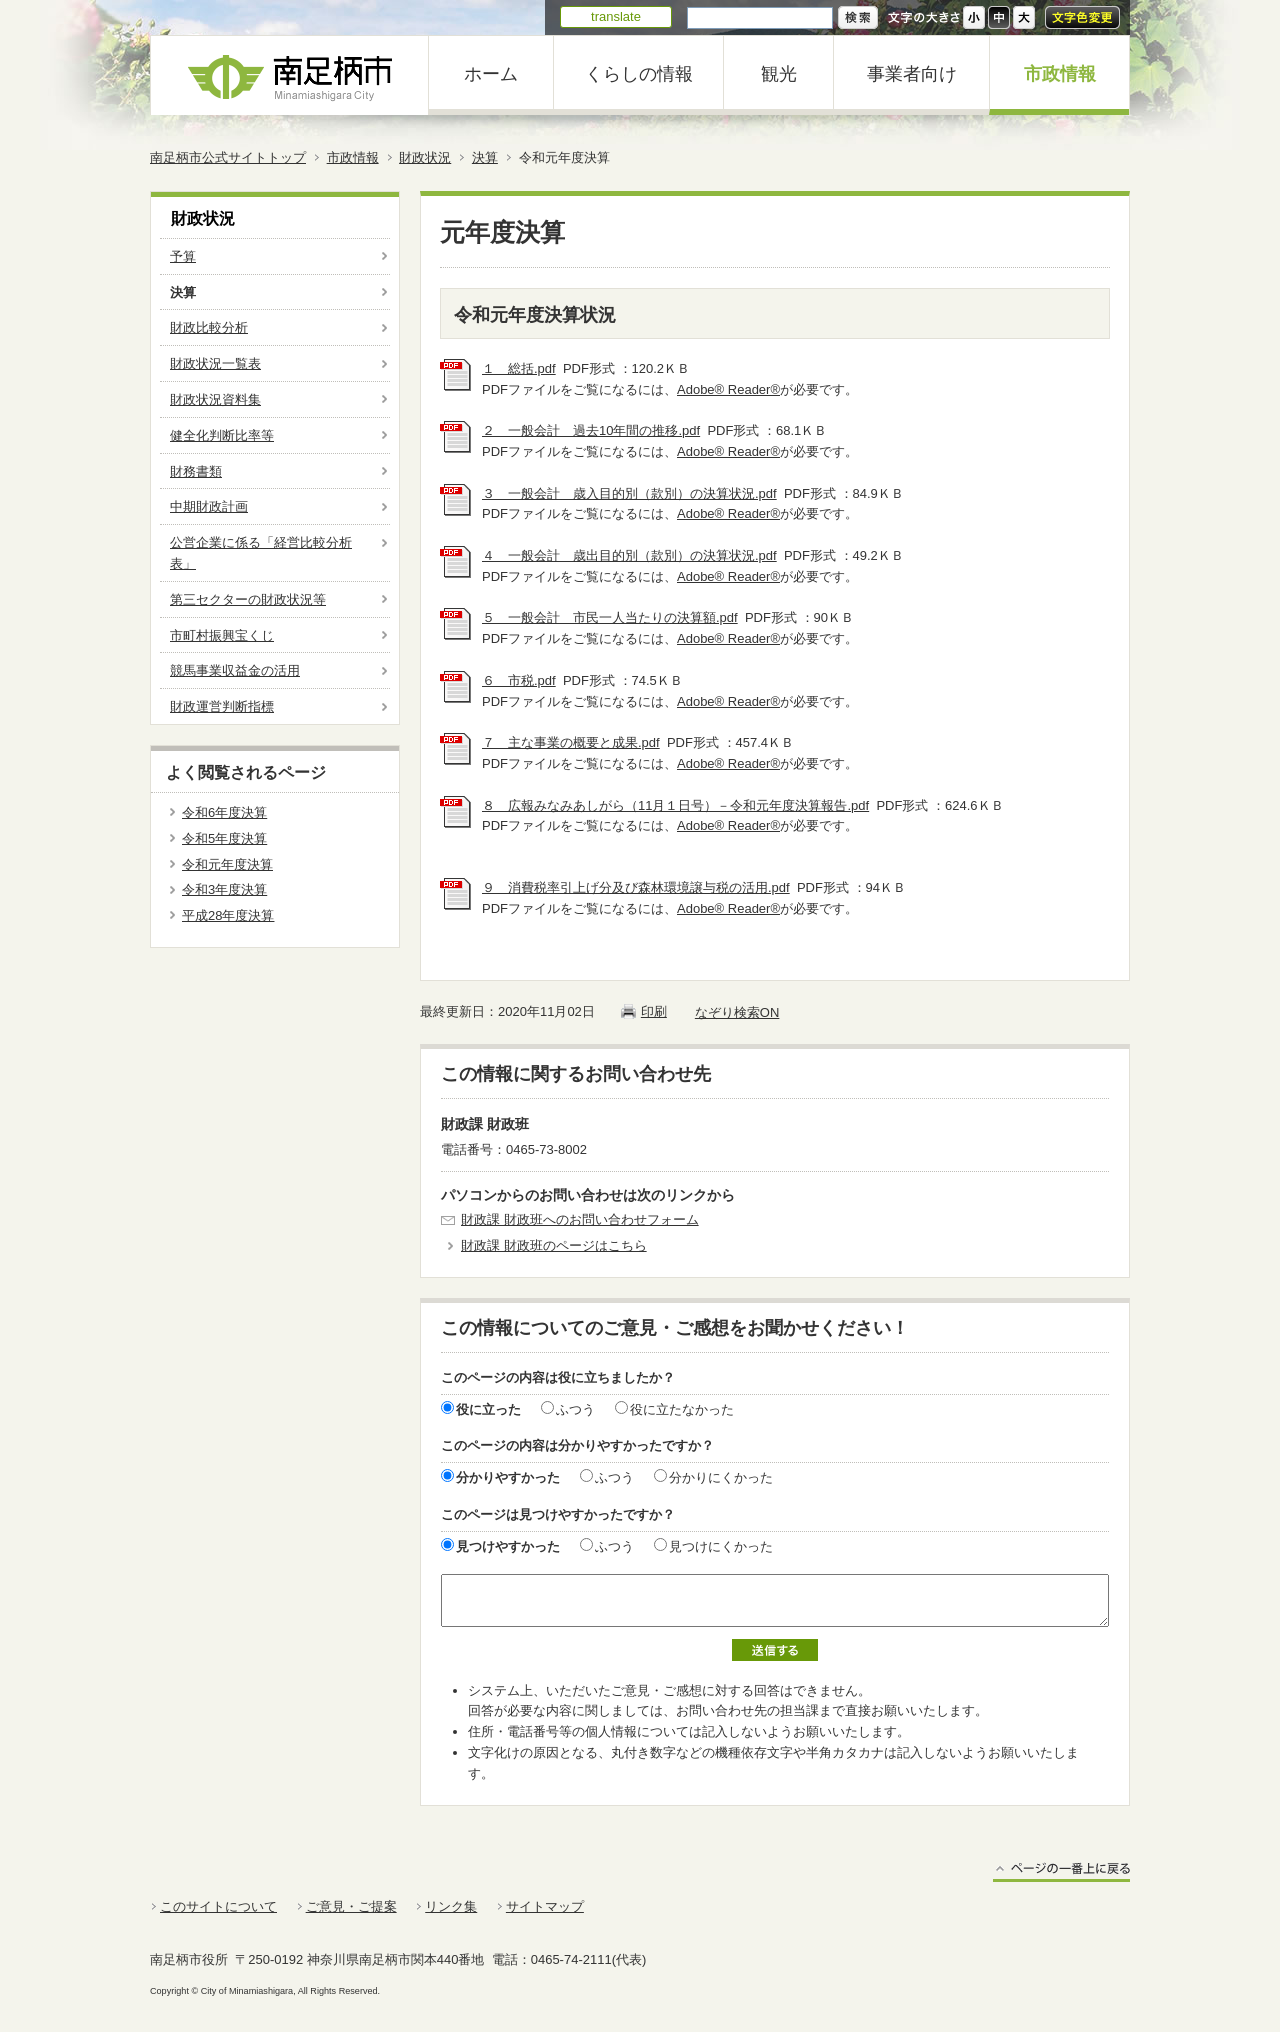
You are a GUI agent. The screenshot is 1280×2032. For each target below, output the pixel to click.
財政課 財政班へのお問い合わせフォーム (580, 1219)
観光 (779, 74)
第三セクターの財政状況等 (248, 599)
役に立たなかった (682, 1409)
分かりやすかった (508, 1477)
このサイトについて (218, 1906)
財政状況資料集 (215, 399)
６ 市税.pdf (519, 680)
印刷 (654, 1011)
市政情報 (1060, 74)
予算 (183, 256)
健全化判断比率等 (222, 435)
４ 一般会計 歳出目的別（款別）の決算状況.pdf (629, 555)
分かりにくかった (721, 1477)
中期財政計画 (209, 506)
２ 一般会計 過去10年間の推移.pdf (591, 430)
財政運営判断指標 (222, 706)
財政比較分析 (209, 327)
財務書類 (196, 471)
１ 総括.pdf (519, 368)
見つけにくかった (721, 1546)
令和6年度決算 (224, 812)
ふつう (575, 1409)
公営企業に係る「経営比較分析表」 (261, 553)
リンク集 (451, 1906)
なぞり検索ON (737, 1012)
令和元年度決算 (227, 864)
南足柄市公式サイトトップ (228, 157)
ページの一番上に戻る (1061, 1871)
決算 (485, 157)
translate (616, 16)
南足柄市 (290, 75)
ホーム (491, 74)
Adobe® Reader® (728, 389)
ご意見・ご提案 (351, 1906)
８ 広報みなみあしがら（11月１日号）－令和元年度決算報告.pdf (675, 805)
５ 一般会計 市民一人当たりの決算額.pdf (610, 617)
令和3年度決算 (224, 889)
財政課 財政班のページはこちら (554, 1245)
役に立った (488, 1409)
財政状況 (425, 157)
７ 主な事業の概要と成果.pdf (571, 742)
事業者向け (912, 74)
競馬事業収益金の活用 (235, 670)
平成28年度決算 (228, 915)
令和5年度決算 (224, 838)
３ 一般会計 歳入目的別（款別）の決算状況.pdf (629, 493)
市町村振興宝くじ (222, 635)
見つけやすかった (508, 1546)
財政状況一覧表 (215, 363)
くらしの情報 (639, 74)
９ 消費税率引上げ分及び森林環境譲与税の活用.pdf (636, 887)
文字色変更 (1082, 17)
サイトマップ (545, 1906)
